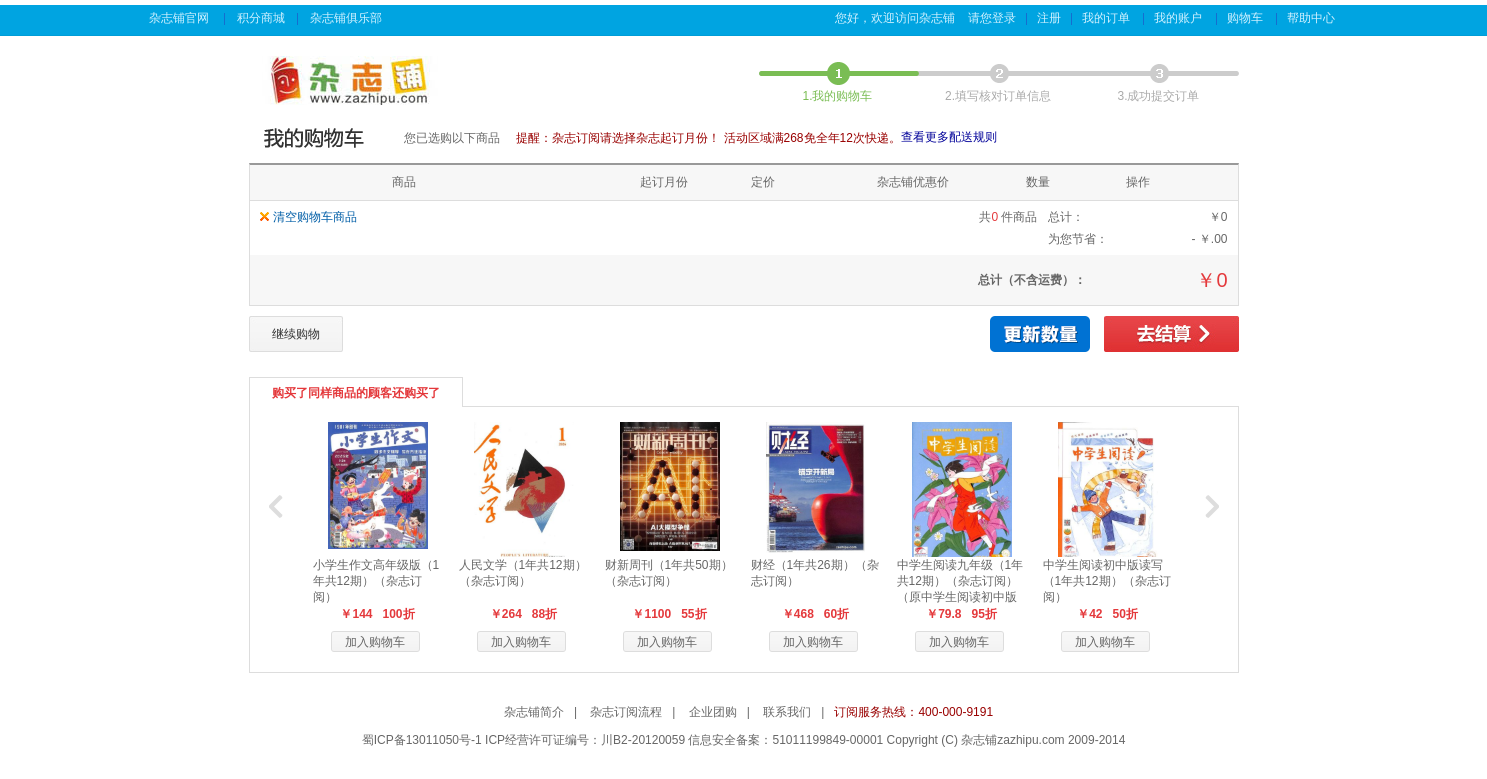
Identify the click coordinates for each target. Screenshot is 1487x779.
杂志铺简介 (534, 712)
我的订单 (1107, 18)
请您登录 (992, 18)
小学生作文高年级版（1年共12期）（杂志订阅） (376, 581)
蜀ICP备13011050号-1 (422, 740)
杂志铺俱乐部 (347, 18)
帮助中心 (1312, 18)
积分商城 (261, 18)
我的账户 (1179, 18)
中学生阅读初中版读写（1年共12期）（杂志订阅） (1107, 581)
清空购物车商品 (315, 217)
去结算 (1171, 334)
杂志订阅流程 (626, 712)
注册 (1049, 18)
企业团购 (713, 712)
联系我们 (787, 712)
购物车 (1246, 18)
